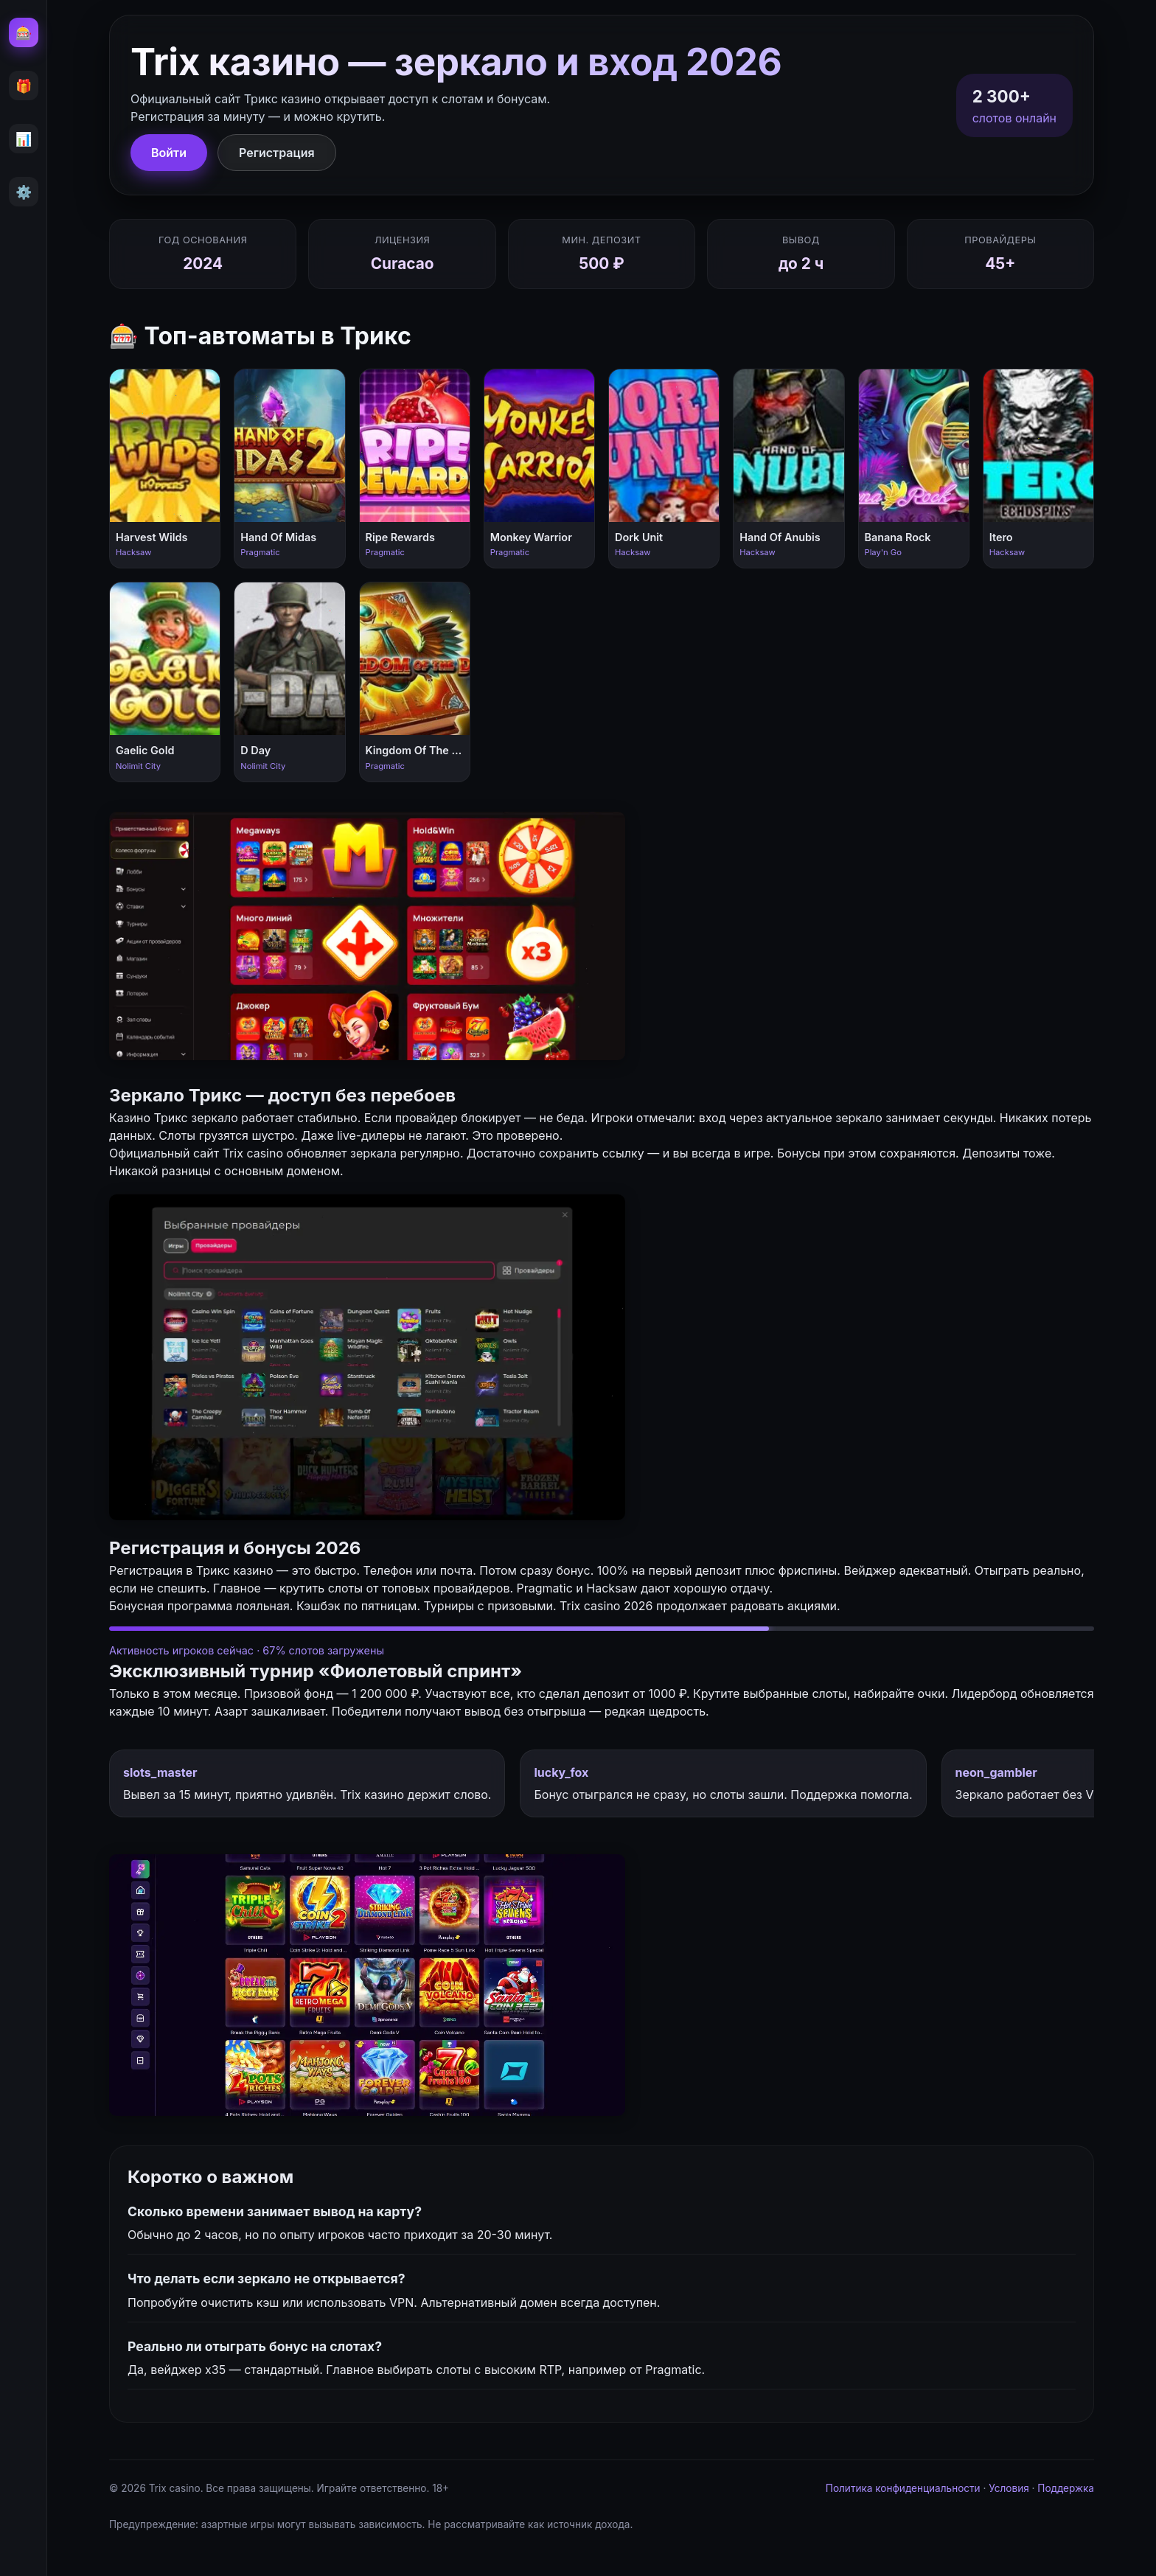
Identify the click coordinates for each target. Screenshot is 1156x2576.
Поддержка (1065, 2488)
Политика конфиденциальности (903, 2488)
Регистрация (277, 152)
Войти (169, 152)
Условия (1009, 2488)
